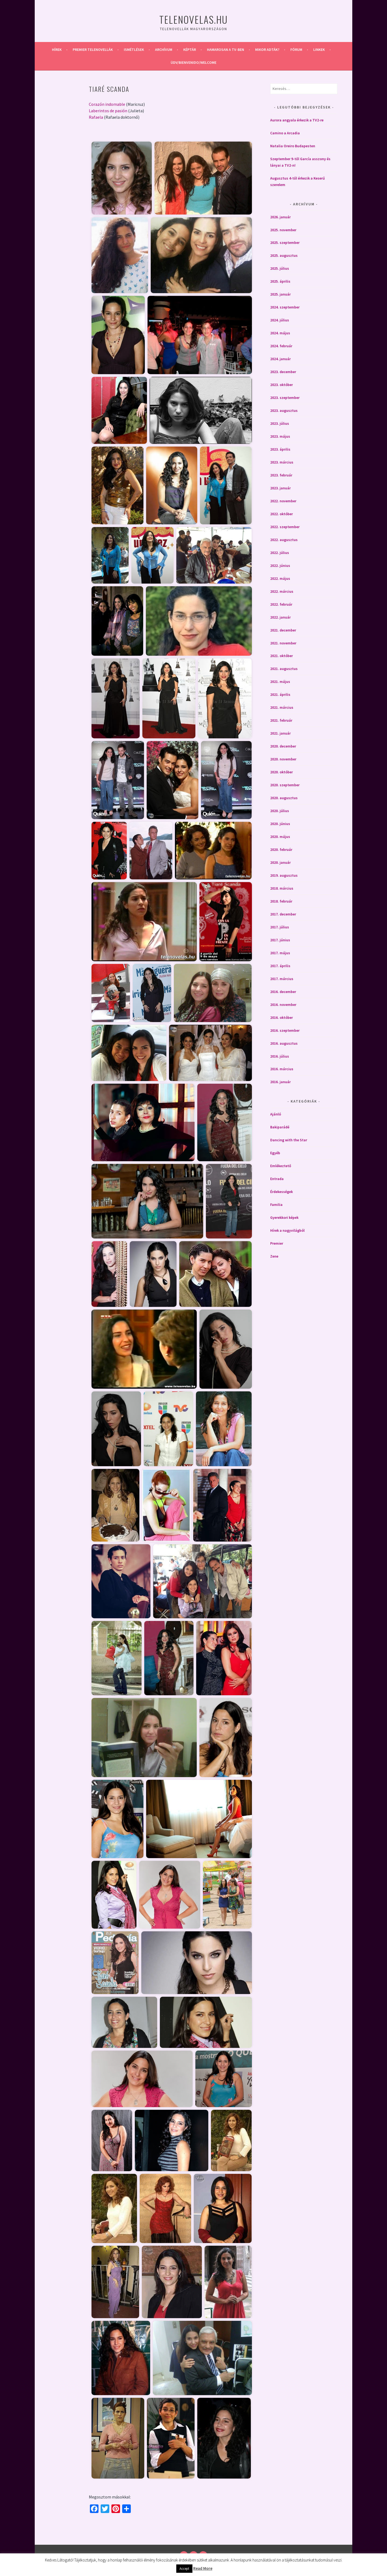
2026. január (280, 217)
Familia (276, 1204)
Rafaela (96, 117)
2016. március (281, 1068)
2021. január (280, 733)
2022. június (280, 565)
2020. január (280, 862)
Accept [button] (184, 2568)
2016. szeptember (285, 1030)
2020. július (279, 810)
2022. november (283, 501)
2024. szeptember (285, 307)
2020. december (283, 746)
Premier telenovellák (93, 49)
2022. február (281, 604)
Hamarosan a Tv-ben (225, 49)
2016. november (283, 1004)
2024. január (280, 358)
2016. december (283, 991)
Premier (276, 1243)
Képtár (189, 49)
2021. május (280, 681)
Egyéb (275, 1152)
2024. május (280, 333)
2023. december (283, 371)
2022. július (279, 552)
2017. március (281, 978)
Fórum (296, 49)
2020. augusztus (284, 797)
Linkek (319, 49)
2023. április (280, 449)
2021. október (281, 655)
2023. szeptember (285, 397)
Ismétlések (134, 49)
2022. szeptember (285, 526)
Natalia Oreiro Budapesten (292, 145)
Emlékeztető (280, 1165)
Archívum (163, 49)
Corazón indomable (107, 104)
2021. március (281, 707)
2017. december (283, 914)
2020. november (283, 759)
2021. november (283, 643)
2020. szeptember (285, 784)
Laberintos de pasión (108, 110)
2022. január (280, 617)
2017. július (279, 927)
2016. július (279, 1056)
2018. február (281, 901)
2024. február (281, 345)
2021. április (280, 694)
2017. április (280, 965)
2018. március (281, 888)
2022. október (281, 513)
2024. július (279, 320)
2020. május (280, 836)
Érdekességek (281, 1191)
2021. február (281, 720)
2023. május (280, 436)
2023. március (281, 462)
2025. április (280, 281)
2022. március (281, 591)
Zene (274, 1256)
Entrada (277, 1178)
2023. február (281, 475)
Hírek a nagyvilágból (287, 1230)
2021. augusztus (284, 668)
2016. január (280, 1081)
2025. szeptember (285, 242)
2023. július (279, 423)
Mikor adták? (267, 49)
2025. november (283, 229)
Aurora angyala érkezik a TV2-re (296, 120)
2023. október (281, 384)
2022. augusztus (284, 539)
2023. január (280, 488)
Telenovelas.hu (193, 19)
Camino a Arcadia (285, 133)
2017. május (280, 952)
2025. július (279, 268)
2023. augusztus (284, 410)
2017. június (280, 940)
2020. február (281, 849)
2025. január (280, 294)
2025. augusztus (284, 255)
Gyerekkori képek (284, 1217)
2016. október (281, 1017)
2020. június (280, 823)
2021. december (283, 630)
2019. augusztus (284, 875)
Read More (202, 2568)
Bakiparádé (279, 1127)
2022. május (280, 578)
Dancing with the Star (288, 1140)
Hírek (57, 49)
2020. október (281, 772)
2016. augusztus (284, 1043)
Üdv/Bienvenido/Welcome (193, 62)
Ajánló (275, 1114)
